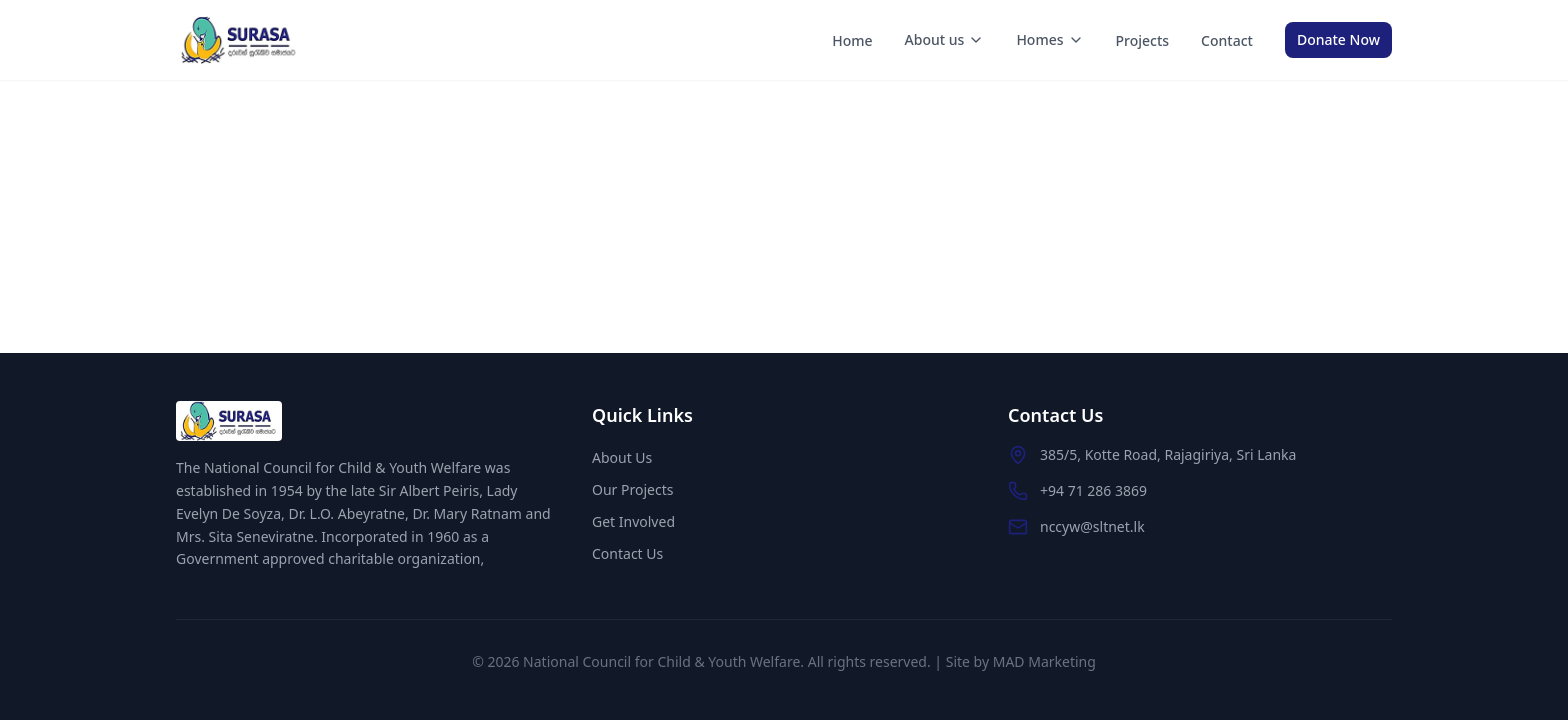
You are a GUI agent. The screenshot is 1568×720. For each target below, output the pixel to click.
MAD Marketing (1044, 661)
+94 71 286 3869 (1093, 490)
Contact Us (627, 553)
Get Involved (633, 521)
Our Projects (632, 489)
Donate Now (1338, 39)
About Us (622, 457)
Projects (1143, 40)
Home (852, 40)
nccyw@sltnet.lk (1092, 526)
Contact (1227, 40)
